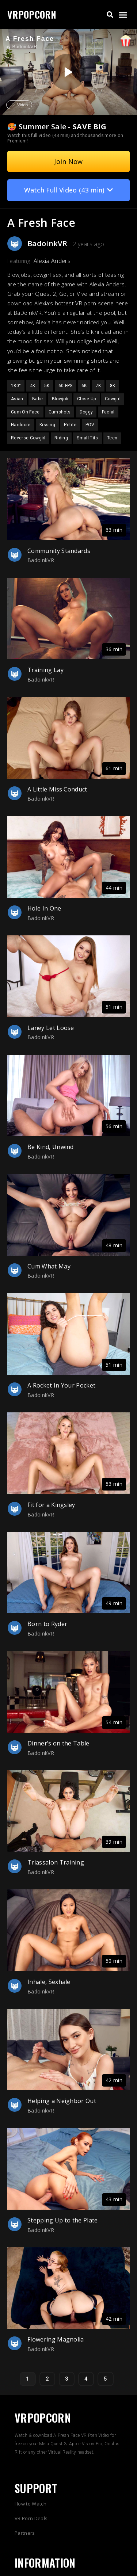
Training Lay (45, 670)
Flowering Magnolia (55, 2339)
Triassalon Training (55, 1862)
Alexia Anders (52, 261)
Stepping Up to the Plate (62, 2220)
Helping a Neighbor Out (61, 2101)
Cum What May (49, 1266)
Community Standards (58, 551)
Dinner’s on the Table (58, 1743)
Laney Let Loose (50, 1028)
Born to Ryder (47, 1624)
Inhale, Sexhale (49, 1982)
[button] (110, 15)
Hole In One (44, 908)
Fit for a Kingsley (51, 1505)
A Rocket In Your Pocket (61, 1385)
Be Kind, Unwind (50, 1147)
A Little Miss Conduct (57, 789)
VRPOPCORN (31, 14)
